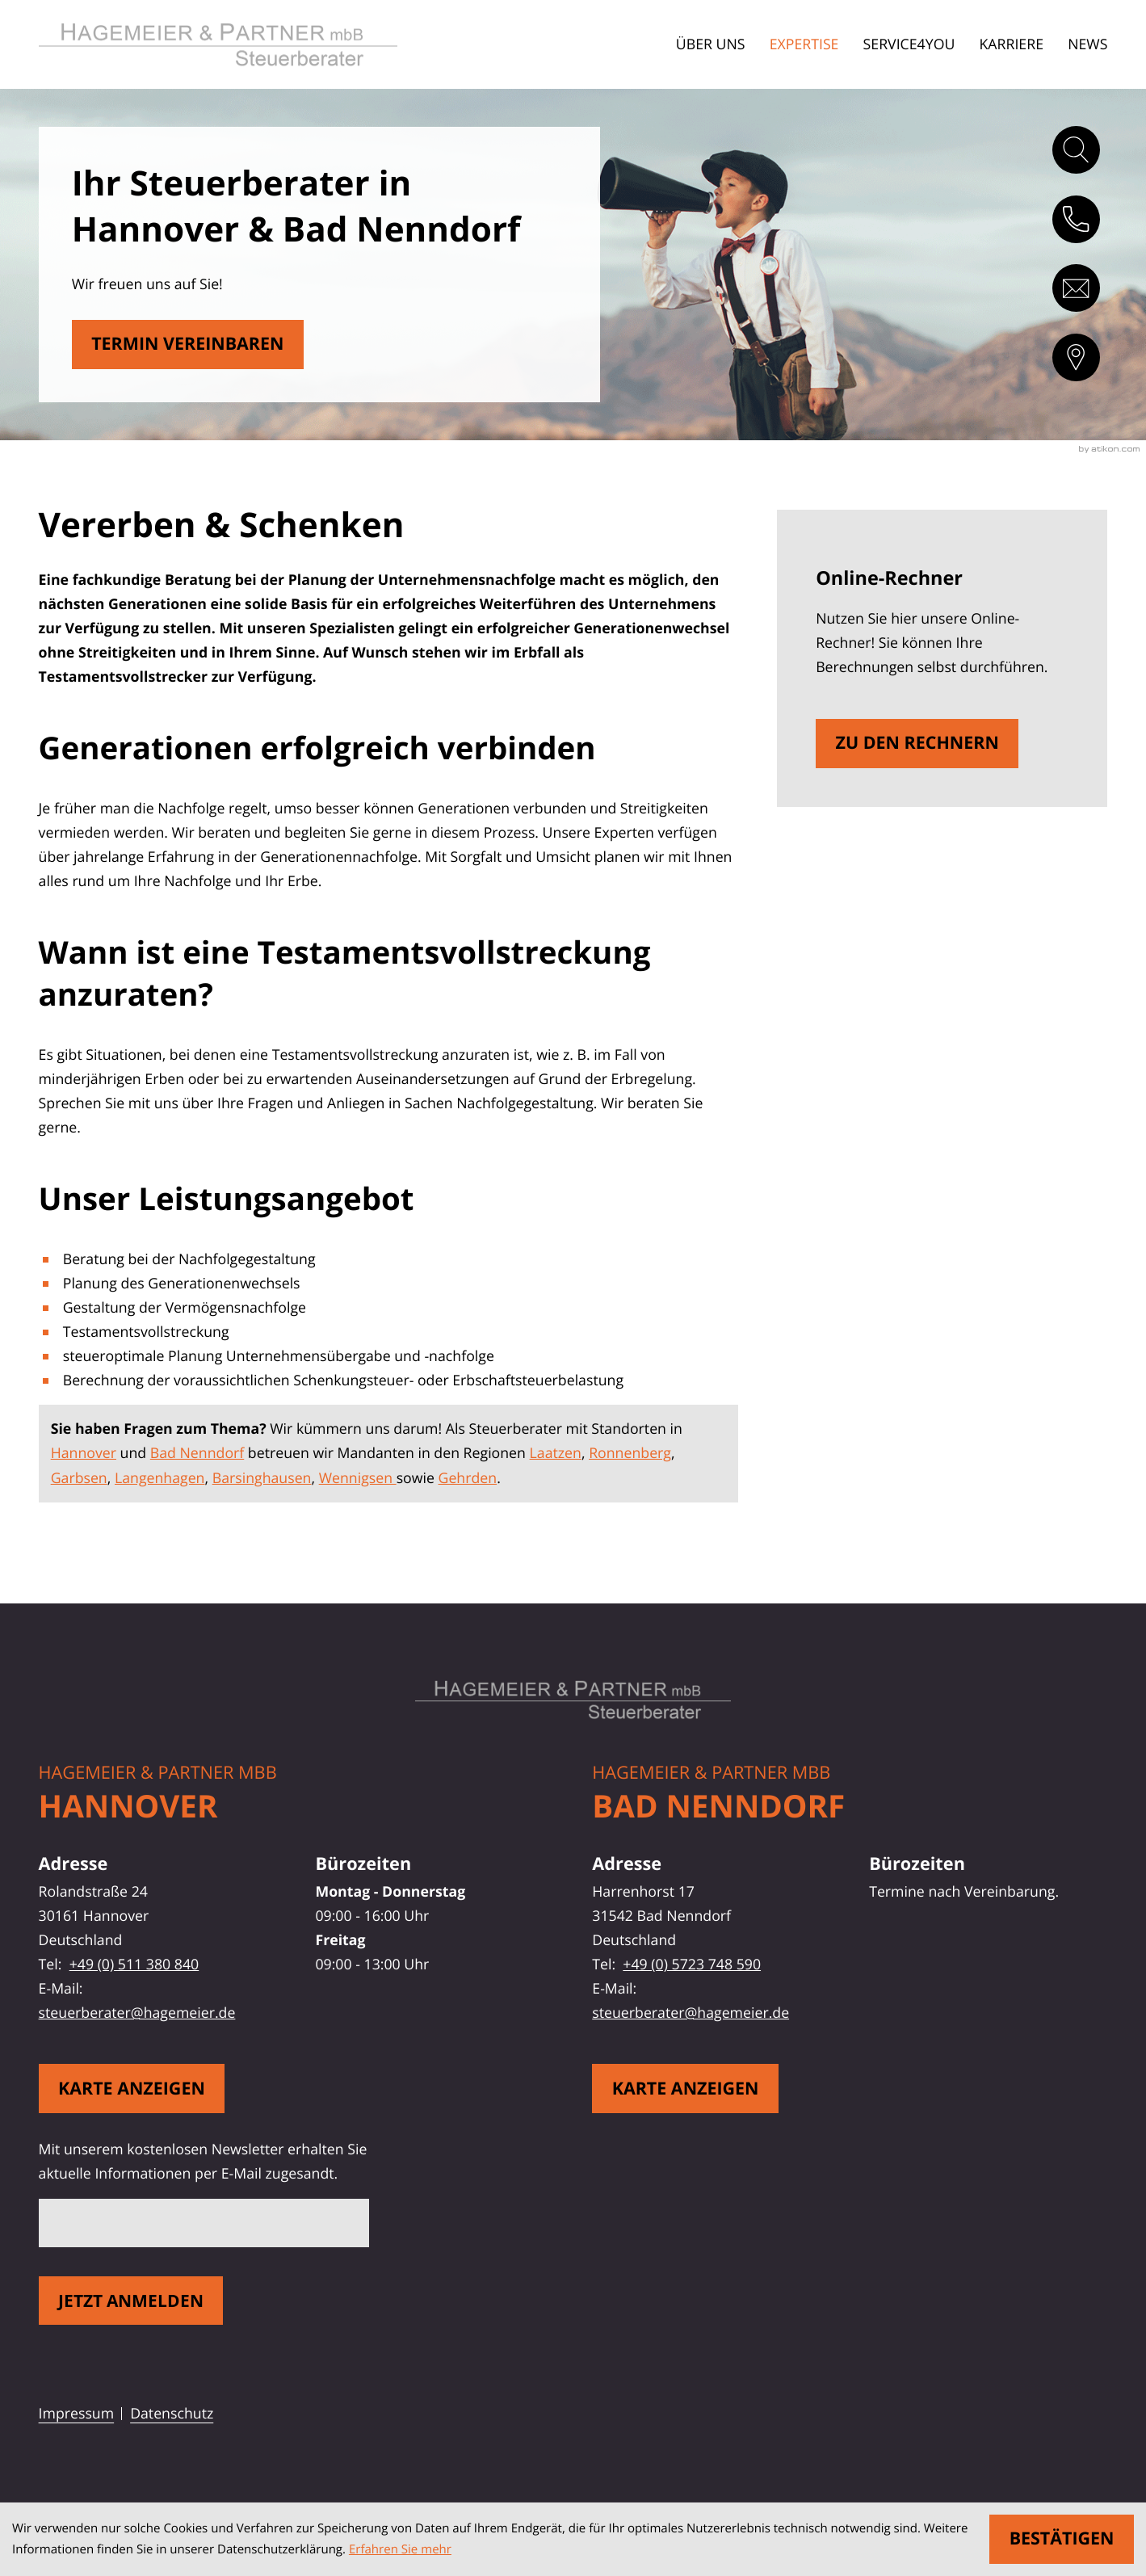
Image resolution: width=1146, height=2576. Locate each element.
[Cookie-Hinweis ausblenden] (1061, 2539)
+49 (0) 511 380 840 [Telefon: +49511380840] (134, 1964)
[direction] (1076, 357)
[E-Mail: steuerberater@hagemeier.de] (1076, 288)
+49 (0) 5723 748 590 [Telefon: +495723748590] (692, 1964)
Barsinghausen (262, 1478)
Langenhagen (160, 1478)
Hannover (83, 1453)
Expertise (804, 44)
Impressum (77, 2413)
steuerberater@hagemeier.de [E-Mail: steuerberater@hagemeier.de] (137, 2013)
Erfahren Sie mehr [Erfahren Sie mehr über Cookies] (400, 2549)
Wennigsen (358, 1478)
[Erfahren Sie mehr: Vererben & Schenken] (188, 344)
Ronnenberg (630, 1453)
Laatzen (555, 1453)
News (1087, 44)
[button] (1076, 219)
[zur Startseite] (240, 45)
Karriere (1011, 44)
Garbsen (79, 1478)
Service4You (909, 44)
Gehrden (468, 1478)
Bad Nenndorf (197, 1453)
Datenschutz (171, 2413)
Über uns (710, 44)
